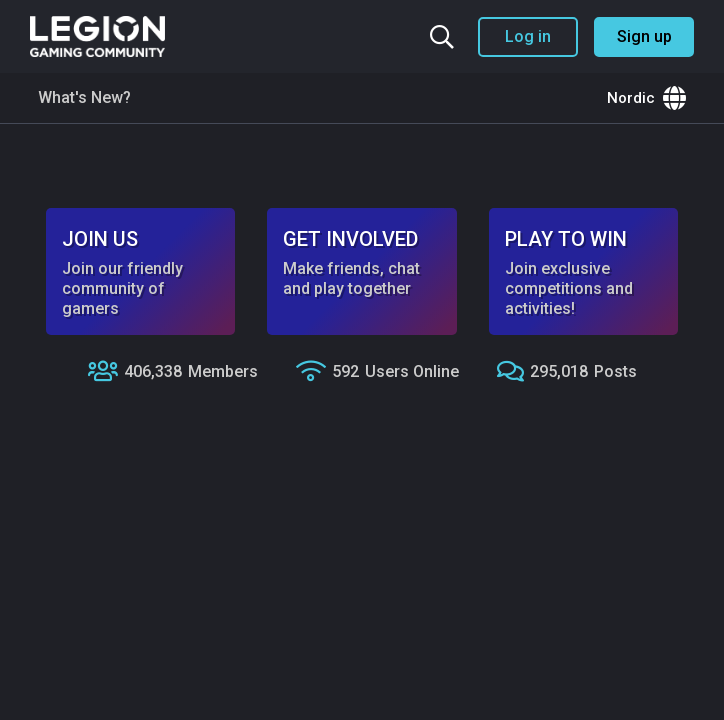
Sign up (644, 36)
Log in (528, 36)
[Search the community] (442, 37)
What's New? (84, 97)
